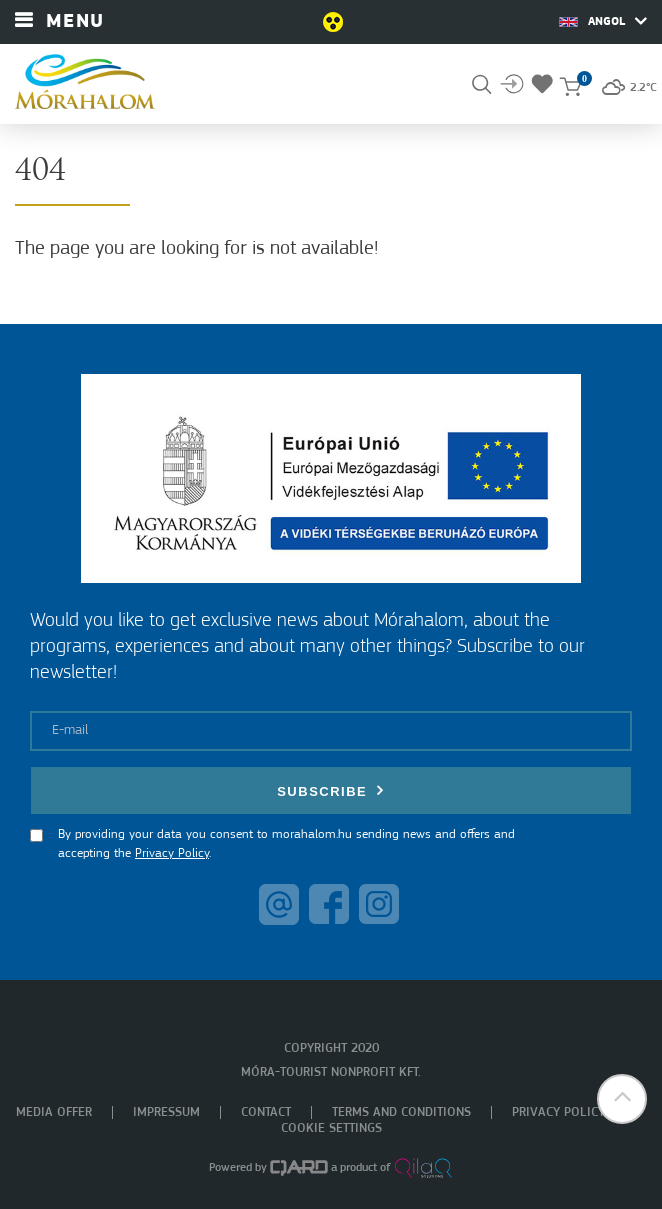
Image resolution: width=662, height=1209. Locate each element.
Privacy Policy (172, 853)
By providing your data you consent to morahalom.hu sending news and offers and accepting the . (286, 844)
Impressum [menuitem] (166, 1112)
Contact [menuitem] (266, 1112)
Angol (603, 21)
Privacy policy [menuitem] (558, 1112)
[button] (622, 1099)
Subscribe (331, 790)
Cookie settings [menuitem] (331, 1128)
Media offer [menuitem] (54, 1112)
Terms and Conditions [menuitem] (401, 1112)
